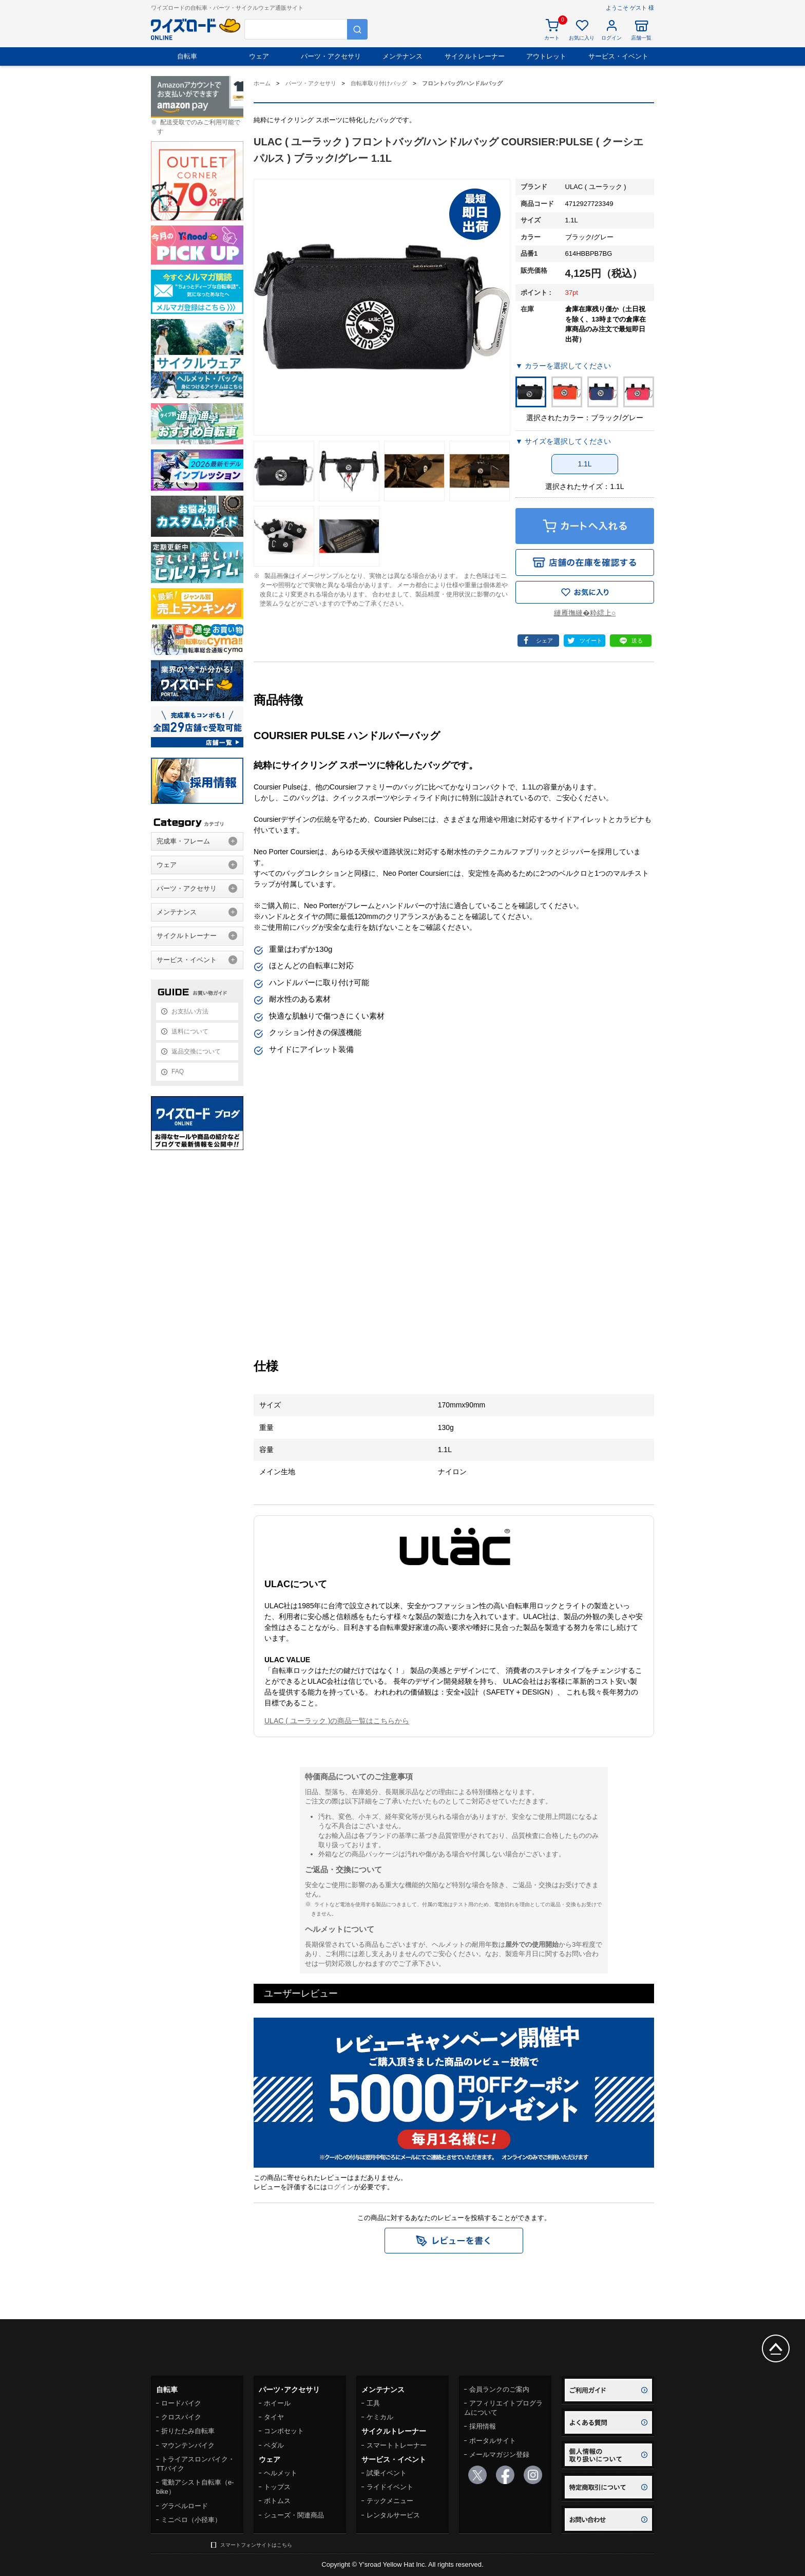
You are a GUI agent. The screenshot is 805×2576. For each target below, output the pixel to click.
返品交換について (196, 1051)
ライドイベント (390, 2487)
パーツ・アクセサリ (331, 56)
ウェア (259, 56)
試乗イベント (387, 2473)
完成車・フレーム (183, 841)
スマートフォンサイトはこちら (256, 2545)
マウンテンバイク (188, 2445)
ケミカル (380, 2417)
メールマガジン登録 (499, 2454)
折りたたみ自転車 (188, 2431)
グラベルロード (184, 2506)
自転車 (187, 56)
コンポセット (284, 2431)
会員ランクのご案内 (499, 2389)
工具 (373, 2403)
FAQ (177, 1071)
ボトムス (277, 2501)
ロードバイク (181, 2403)
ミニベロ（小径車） (191, 2520)
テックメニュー (390, 2501)
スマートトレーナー (397, 2445)
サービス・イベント (618, 56)
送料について (189, 1031)
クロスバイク (181, 2417)
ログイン (340, 2187)
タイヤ (274, 2417)
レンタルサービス (393, 2515)
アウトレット (546, 56)
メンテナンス (402, 56)
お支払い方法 (189, 1011)
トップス (277, 2487)
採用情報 (482, 2426)
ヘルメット (280, 2473)
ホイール (277, 2403)
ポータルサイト (492, 2441)
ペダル (274, 2445)
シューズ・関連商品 (294, 2515)
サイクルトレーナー (475, 56)
